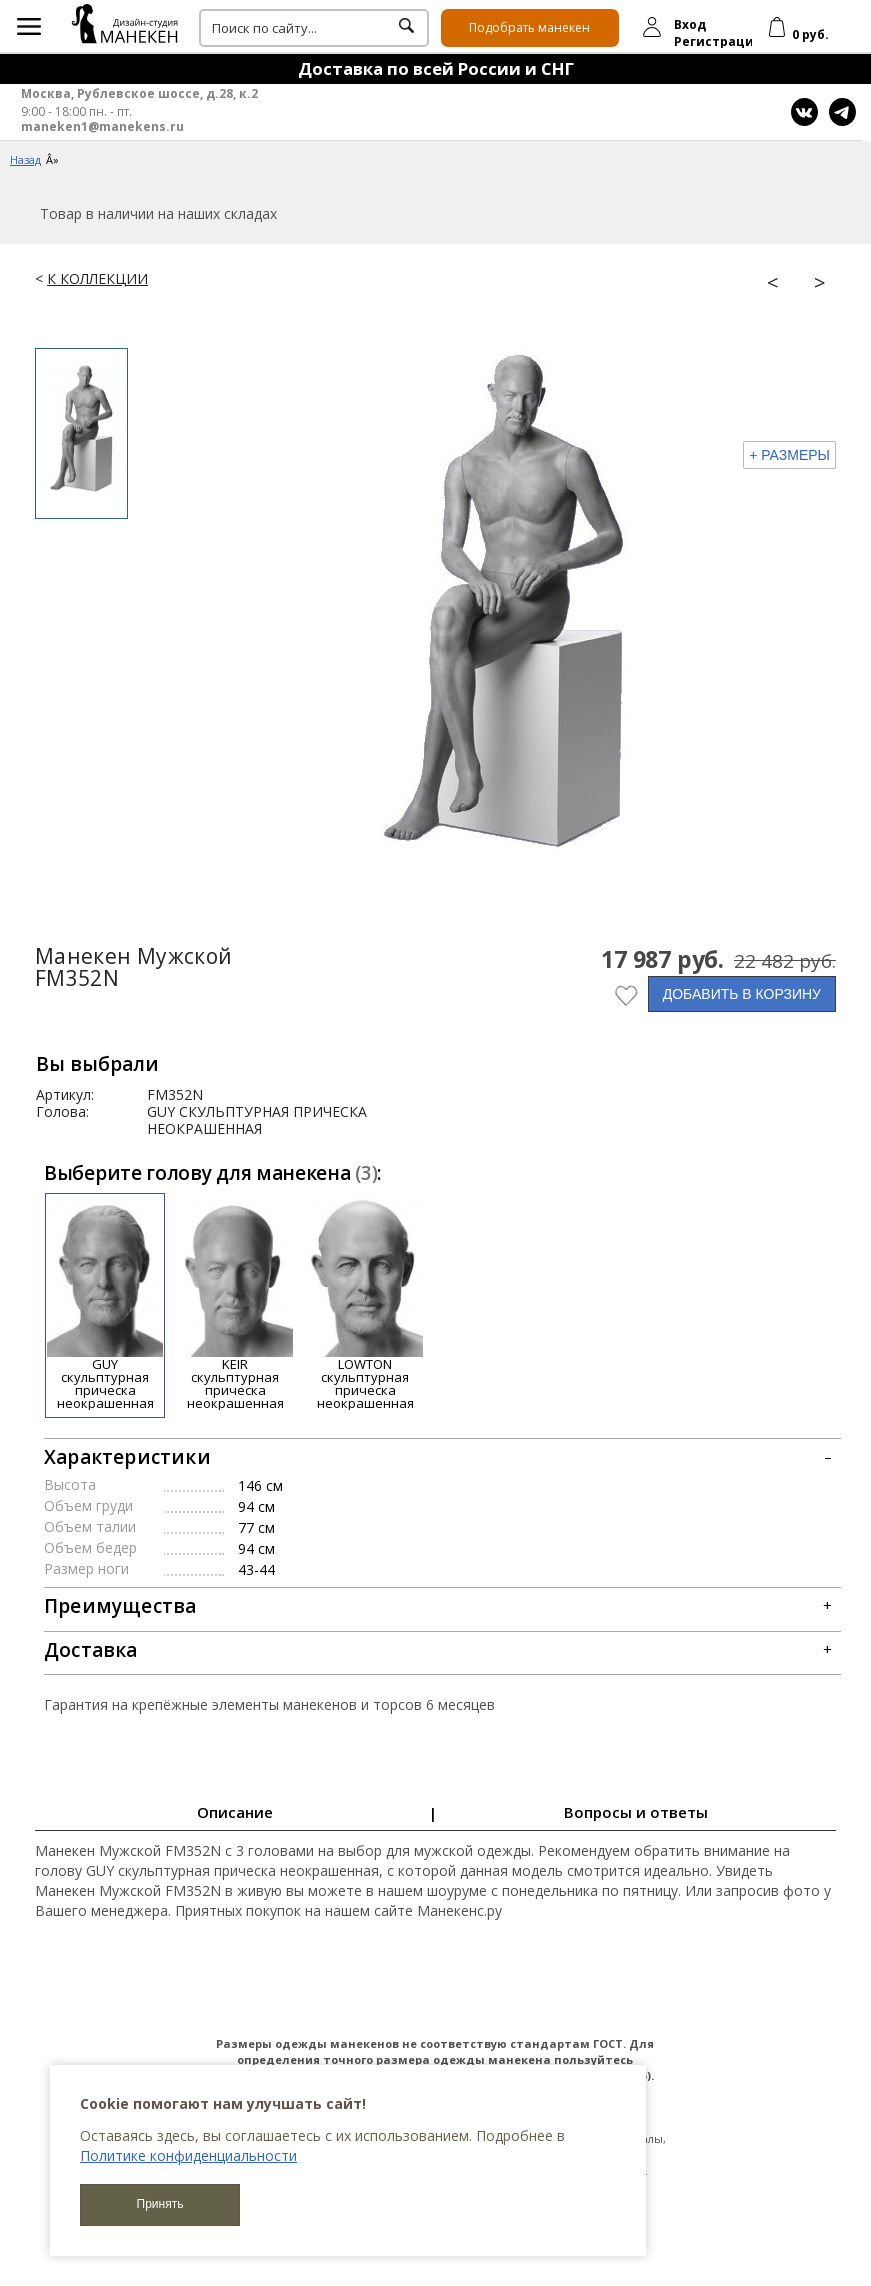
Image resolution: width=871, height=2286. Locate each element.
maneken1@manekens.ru (102, 127)
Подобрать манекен (529, 27)
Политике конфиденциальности (188, 2155)
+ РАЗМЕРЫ (789, 455)
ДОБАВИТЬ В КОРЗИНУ (742, 994)
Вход (690, 24)
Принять (160, 2204)
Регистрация (718, 41)
